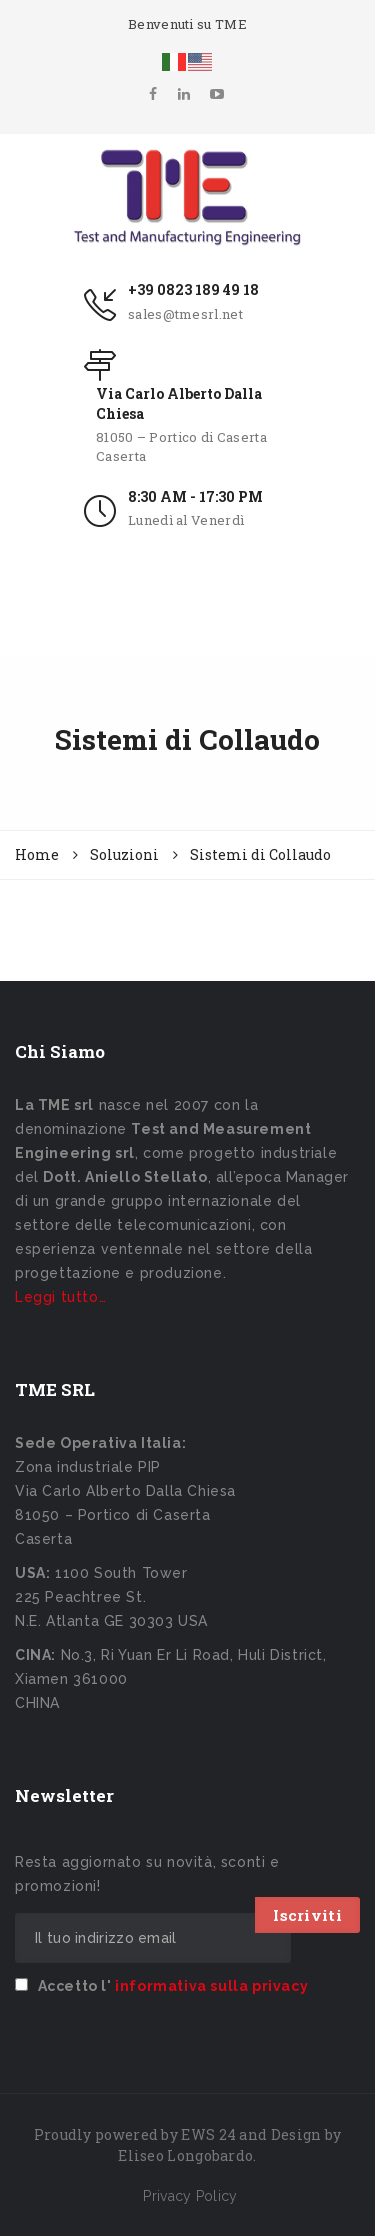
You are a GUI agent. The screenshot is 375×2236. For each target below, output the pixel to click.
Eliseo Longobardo (185, 2155)
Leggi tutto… (60, 1297)
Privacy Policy (190, 2196)
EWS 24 (208, 2134)
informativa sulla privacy (211, 1986)
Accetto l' (161, 1986)
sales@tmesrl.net (185, 314)
